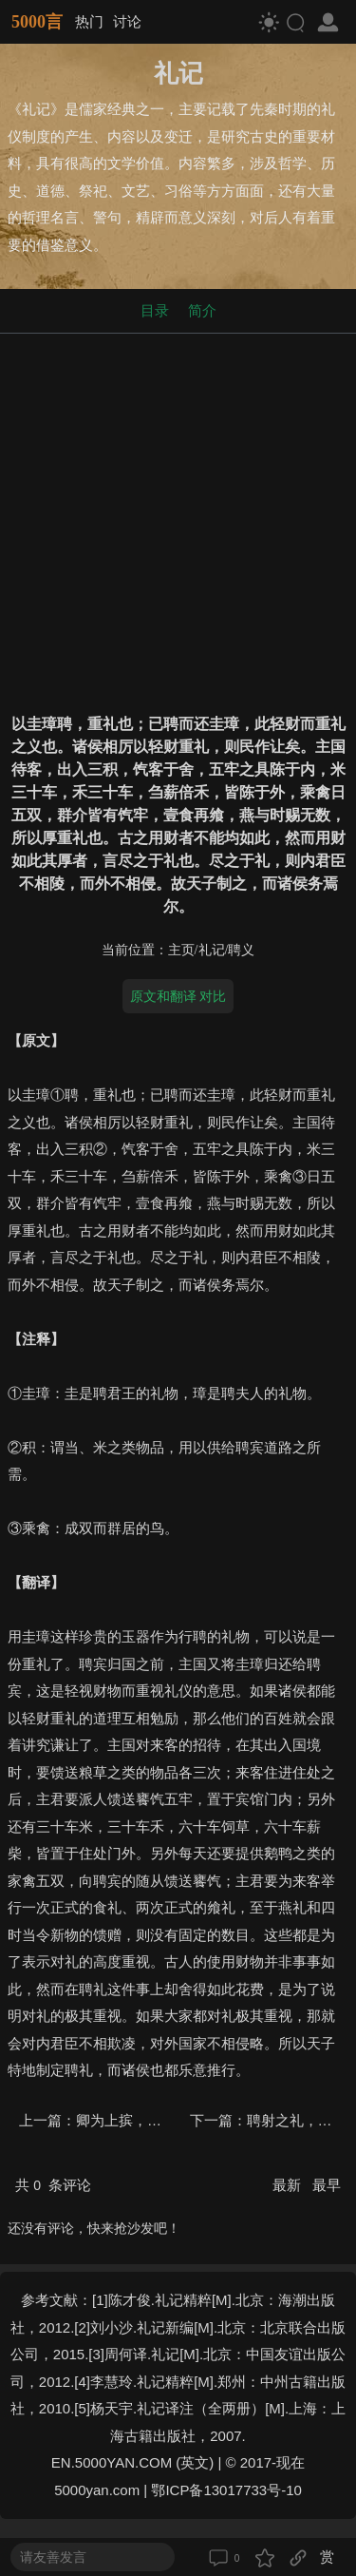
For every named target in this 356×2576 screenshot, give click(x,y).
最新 (288, 2185)
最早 (326, 2185)
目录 (155, 310)
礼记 (211, 950)
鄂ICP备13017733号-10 (226, 2490)
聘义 (241, 950)
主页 (181, 950)
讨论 (127, 21)
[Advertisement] (178, 519)
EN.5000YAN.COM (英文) (132, 2462)
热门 (89, 21)
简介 (202, 310)
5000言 (37, 21)
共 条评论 (53, 2185)
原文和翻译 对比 (178, 996)
